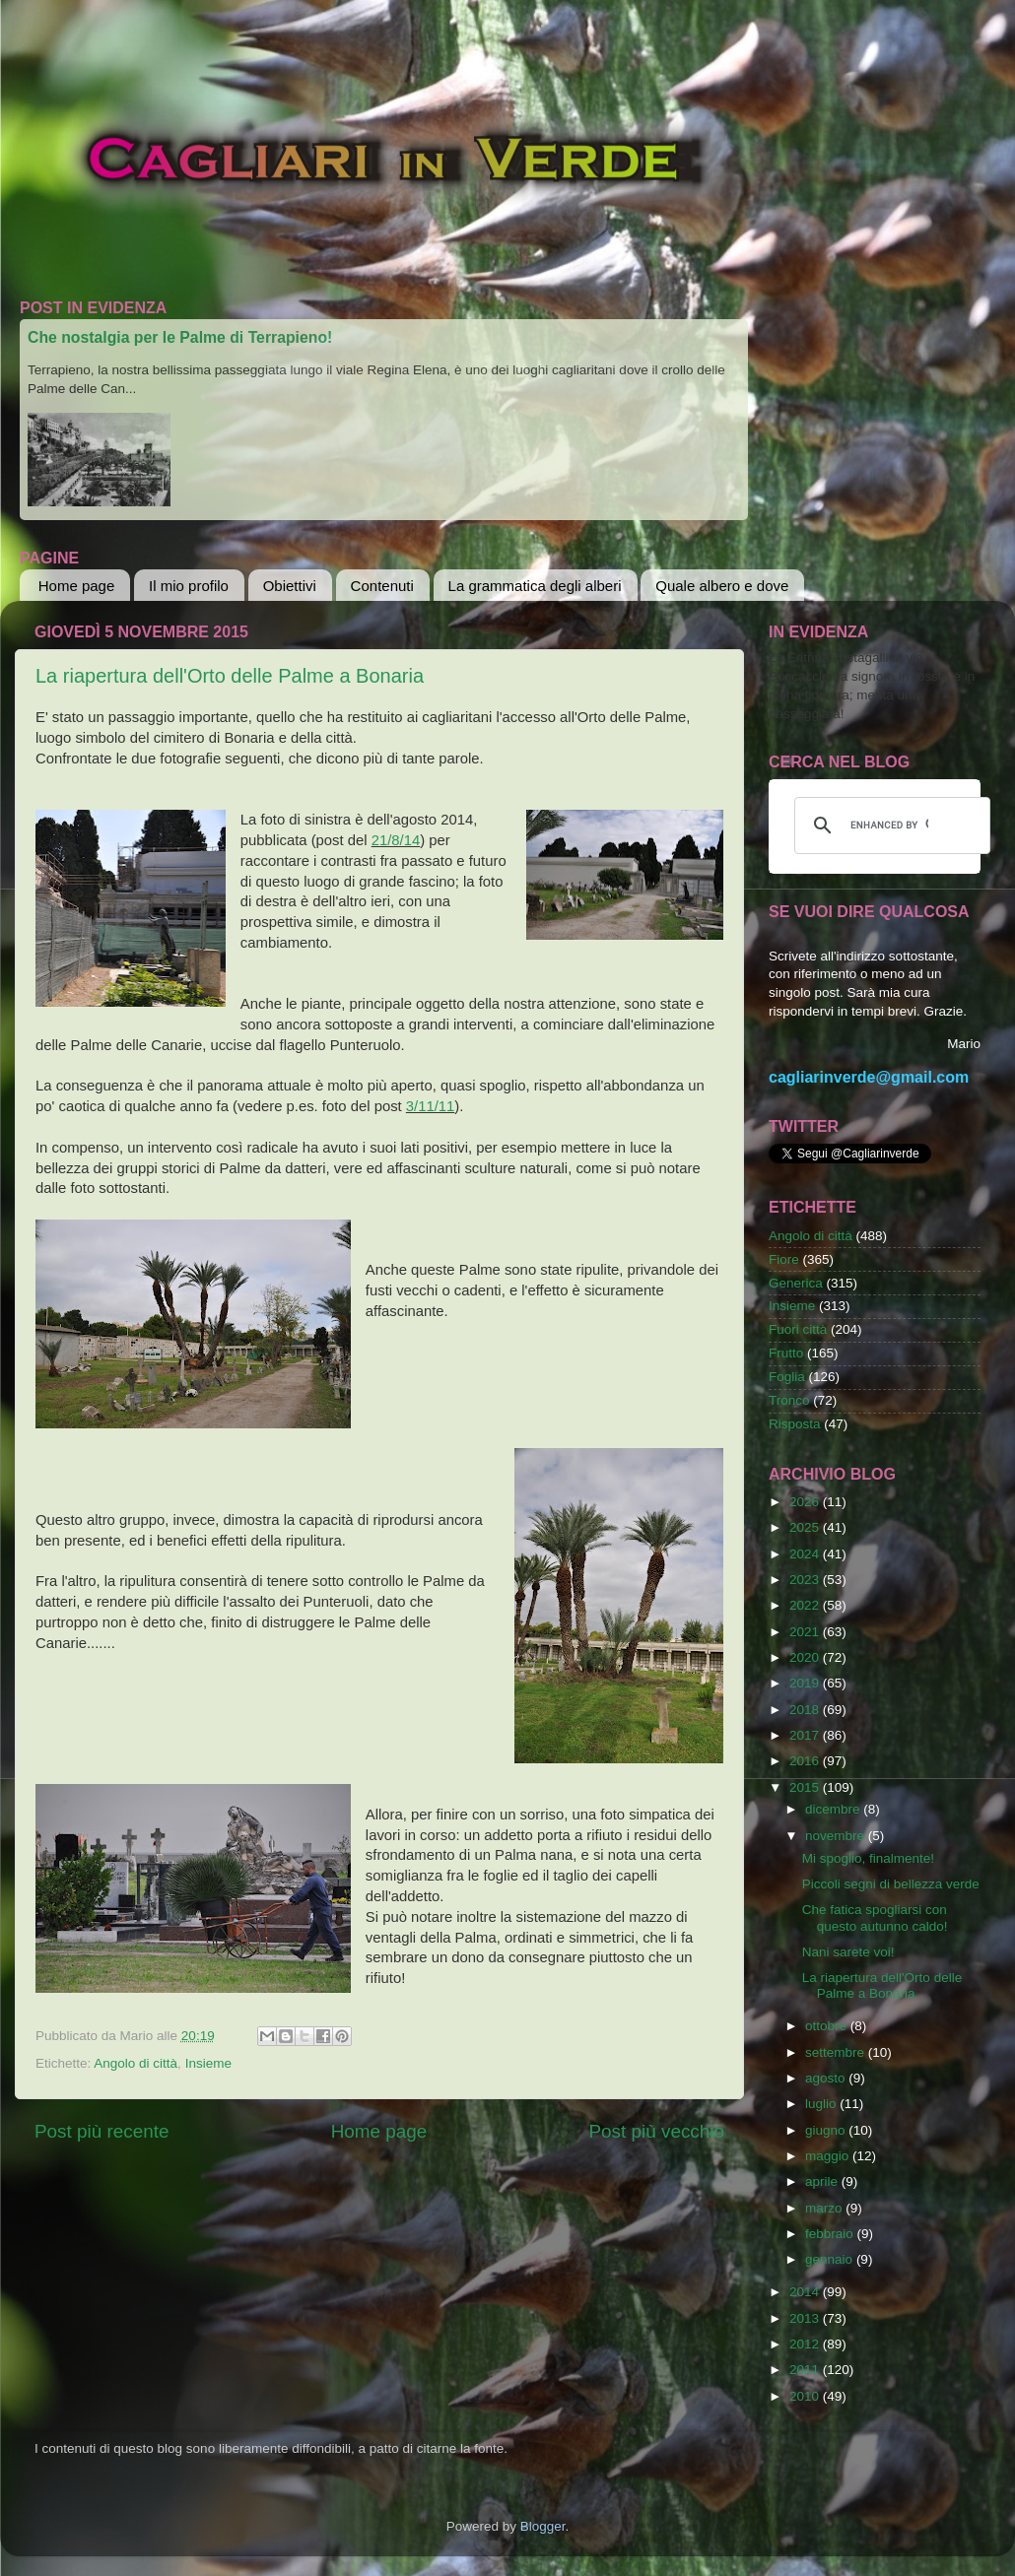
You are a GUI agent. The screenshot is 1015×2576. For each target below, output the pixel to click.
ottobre (827, 2025)
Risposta (795, 1424)
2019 (806, 1683)
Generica (796, 1283)
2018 (806, 1709)
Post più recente (101, 2131)
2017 (806, 1735)
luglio (822, 2103)
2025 (806, 1527)
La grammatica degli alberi (535, 585)
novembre (836, 1835)
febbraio (831, 2233)
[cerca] (889, 825)
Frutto (786, 1353)
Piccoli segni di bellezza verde (891, 1884)
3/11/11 (430, 1106)
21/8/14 (396, 840)
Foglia (787, 1376)
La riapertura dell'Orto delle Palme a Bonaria (229, 676)
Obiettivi (289, 585)
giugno (826, 2130)
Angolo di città (135, 2063)
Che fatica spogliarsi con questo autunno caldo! (875, 1917)
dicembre (834, 1809)
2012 (806, 2344)
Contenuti (382, 585)
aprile (823, 2181)
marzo (825, 2208)
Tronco (789, 1400)
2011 (806, 2369)
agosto (826, 2078)
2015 (806, 1787)
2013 (806, 2318)
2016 (806, 1760)
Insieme (208, 2063)
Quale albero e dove (721, 585)
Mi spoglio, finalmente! (868, 1858)
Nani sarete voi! (848, 1952)
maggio (828, 2155)
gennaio (830, 2259)
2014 (806, 2291)
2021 (806, 1631)
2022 (806, 1605)
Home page (76, 585)
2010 (806, 2396)
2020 (806, 1657)
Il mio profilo (189, 585)
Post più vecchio (656, 2131)
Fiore (784, 1259)
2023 (806, 1579)
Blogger (543, 2526)
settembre (836, 2052)
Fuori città (798, 1329)
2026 (806, 1501)
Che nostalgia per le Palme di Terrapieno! (180, 337)
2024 (806, 1554)
